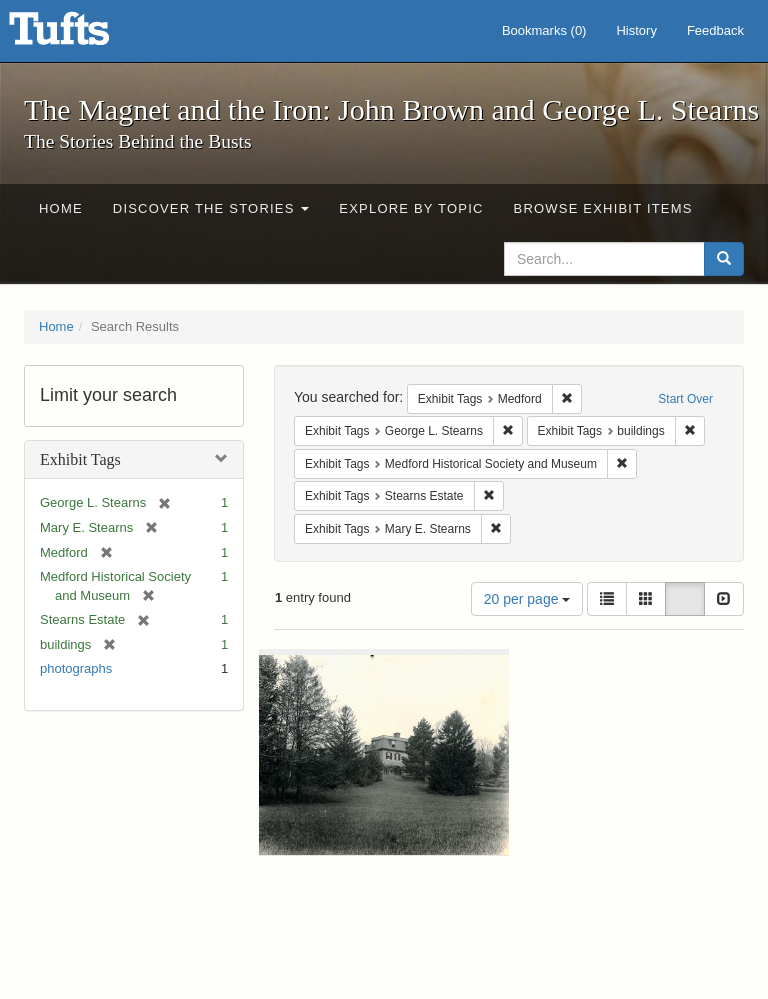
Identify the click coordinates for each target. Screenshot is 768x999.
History (636, 30)
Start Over (685, 399)
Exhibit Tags (80, 459)
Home (61, 208)
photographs (76, 668)
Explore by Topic (411, 208)
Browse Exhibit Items (603, 208)
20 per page (527, 599)
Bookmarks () (544, 30)
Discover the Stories (211, 208)
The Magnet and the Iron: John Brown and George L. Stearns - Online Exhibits (84, 35)
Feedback (715, 30)
